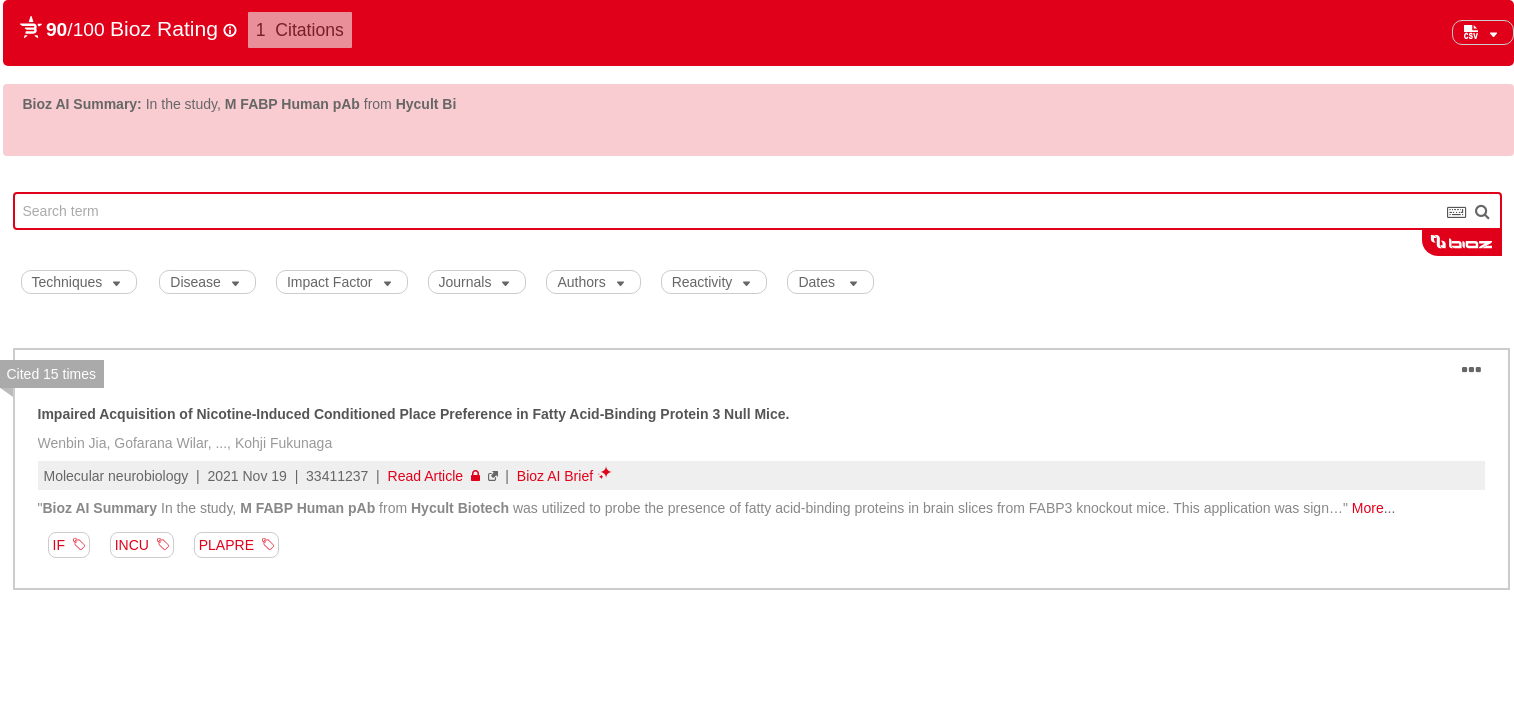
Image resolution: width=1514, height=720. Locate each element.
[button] (1483, 32)
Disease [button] (204, 282)
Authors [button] (590, 282)
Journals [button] (474, 282)
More (1368, 508)
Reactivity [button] (711, 282)
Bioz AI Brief (555, 476)
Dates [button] (827, 282)
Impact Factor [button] (339, 282)
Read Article (434, 476)
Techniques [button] (76, 282)
